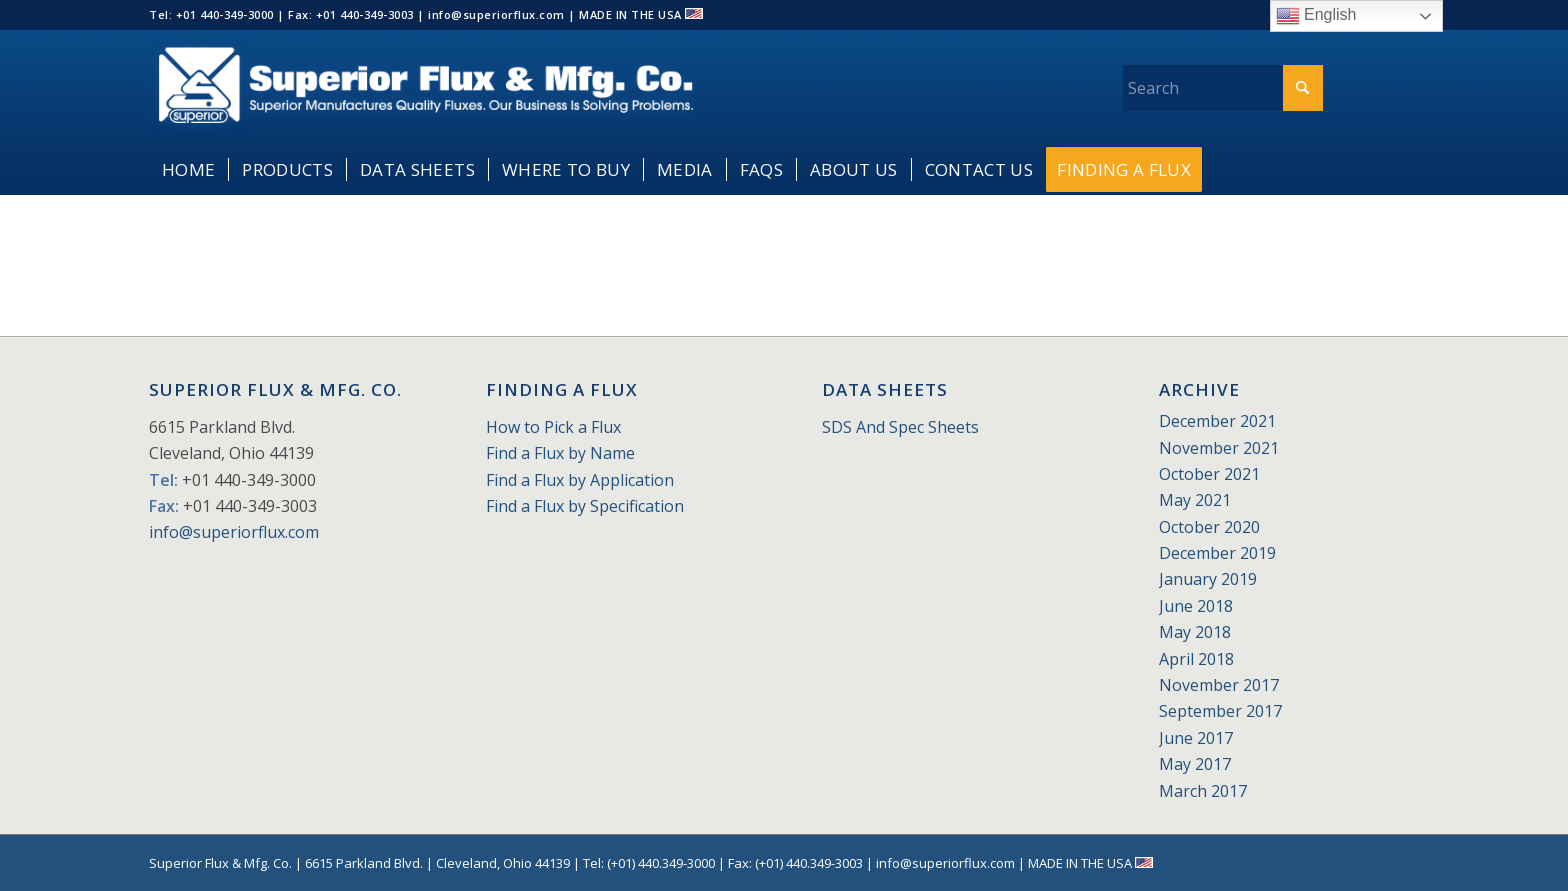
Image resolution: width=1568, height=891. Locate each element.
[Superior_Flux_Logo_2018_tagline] (425, 87)
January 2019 (1208, 579)
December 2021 (1217, 421)
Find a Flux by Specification (585, 506)
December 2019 (1217, 553)
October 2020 (1209, 527)
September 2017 (1220, 711)
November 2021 (1219, 448)
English (1316, 16)
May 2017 (1195, 764)
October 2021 (1209, 474)
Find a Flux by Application (580, 480)
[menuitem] (188, 170)
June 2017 (1196, 738)
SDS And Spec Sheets (900, 427)
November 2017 (1219, 685)
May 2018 (1195, 632)
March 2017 (1203, 791)
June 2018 (1196, 606)
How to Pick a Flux (553, 427)
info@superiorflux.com (234, 532)
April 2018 (1196, 659)
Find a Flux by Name (560, 453)
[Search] (1223, 88)
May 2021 (1195, 500)
